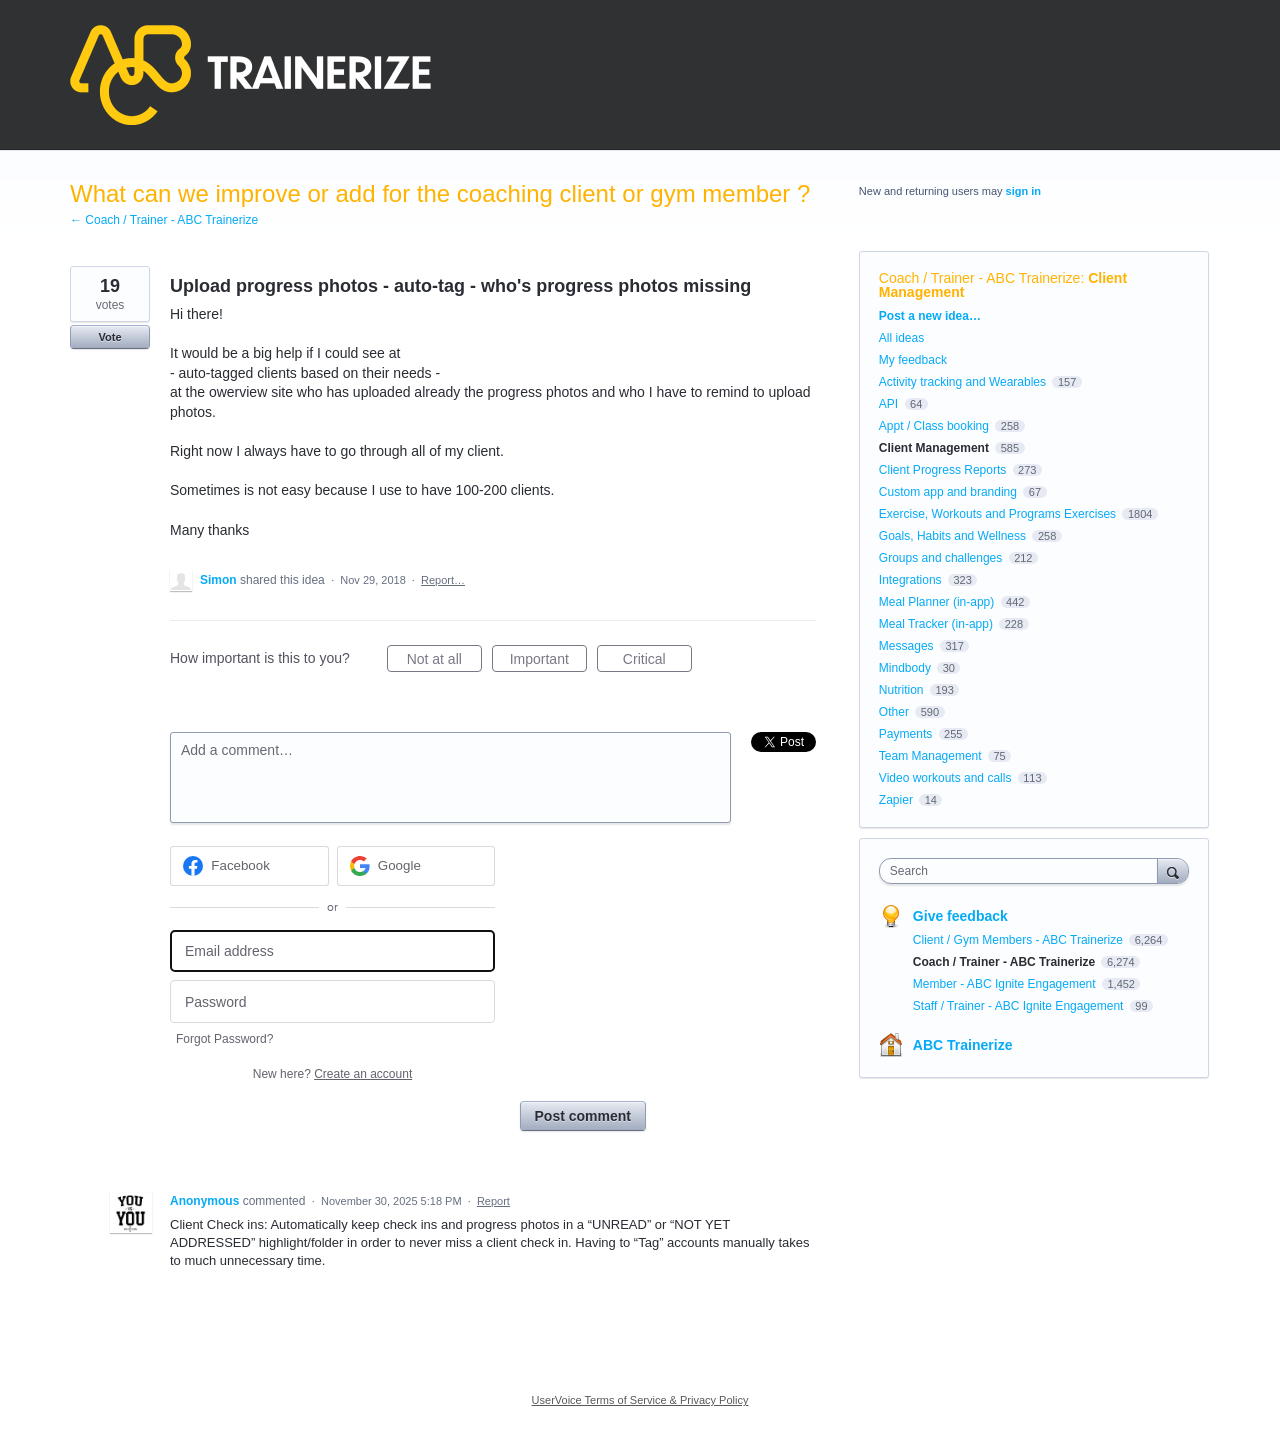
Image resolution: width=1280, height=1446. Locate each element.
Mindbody (905, 668)
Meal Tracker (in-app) (936, 624)
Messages (906, 646)
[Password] (332, 1001)
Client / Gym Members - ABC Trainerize (1019, 940)
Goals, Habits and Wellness (952, 536)
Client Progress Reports (942, 470)
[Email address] (332, 951)
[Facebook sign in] (249, 866)
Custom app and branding (948, 492)
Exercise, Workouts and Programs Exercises (997, 514)
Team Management (930, 756)
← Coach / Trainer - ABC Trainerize (164, 220)
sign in (1023, 191)
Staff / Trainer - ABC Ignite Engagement (1020, 1006)
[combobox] (1023, 871)
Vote (109, 337)
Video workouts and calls (945, 778)
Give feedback (960, 916)
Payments (905, 734)
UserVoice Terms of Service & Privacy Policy (640, 1400)
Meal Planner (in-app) (936, 602)
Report (493, 1201)
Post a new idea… (930, 316)
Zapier (896, 800)
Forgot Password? (224, 1039)
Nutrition (901, 690)
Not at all (444, 662)
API (888, 404)
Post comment (583, 1116)
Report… (443, 580)
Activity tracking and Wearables (962, 382)
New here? (332, 1074)
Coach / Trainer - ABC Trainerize (980, 278)
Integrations (910, 580)
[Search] (1173, 870)
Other (894, 712)
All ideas (901, 338)
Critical (657, 662)
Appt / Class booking (934, 426)
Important (548, 662)
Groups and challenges (940, 558)
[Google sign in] (416, 866)
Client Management (934, 448)
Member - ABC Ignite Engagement (1006, 984)
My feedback (913, 360)
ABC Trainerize (963, 1045)
